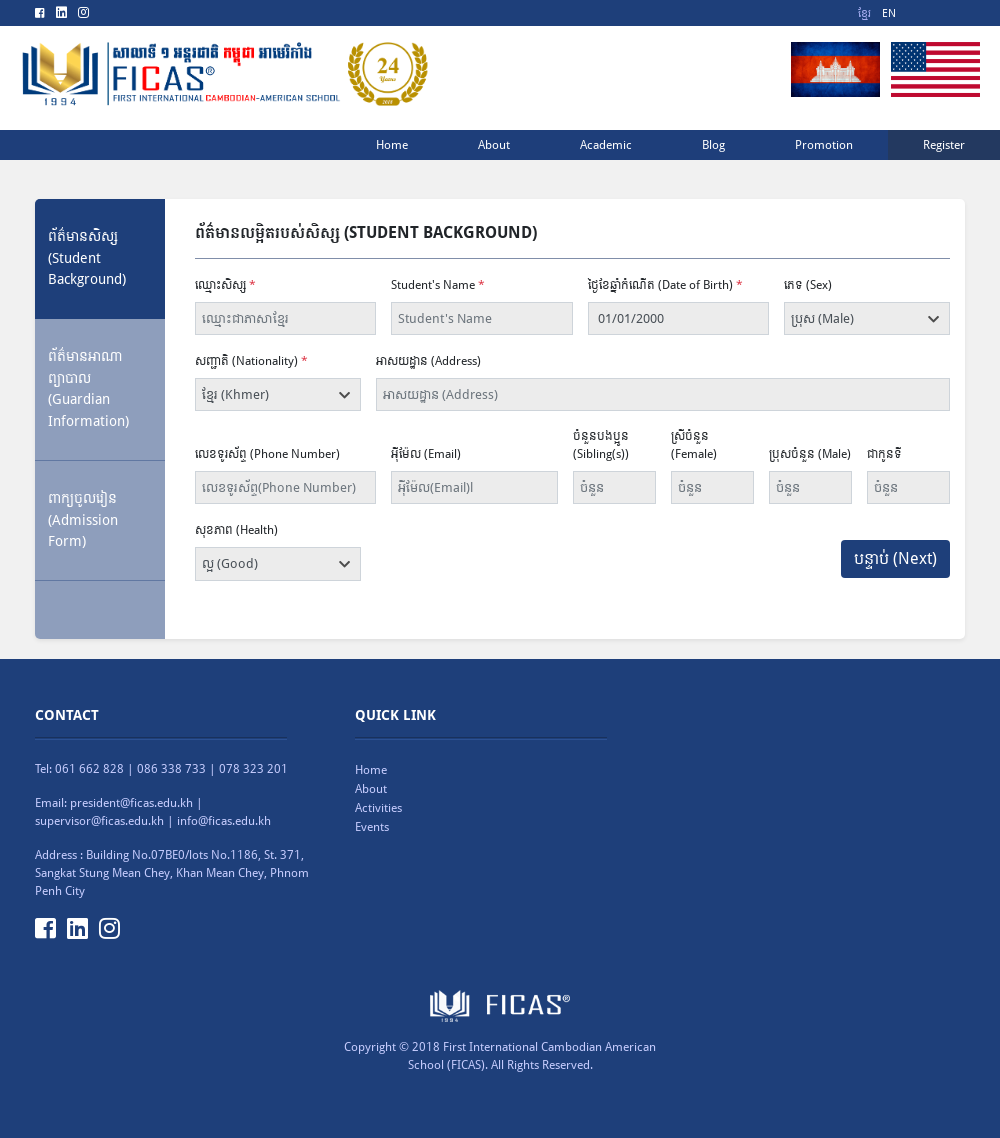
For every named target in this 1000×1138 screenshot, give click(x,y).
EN (889, 13)
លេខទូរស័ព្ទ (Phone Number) (267, 454)
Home (371, 770)
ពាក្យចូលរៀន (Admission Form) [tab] (83, 519)
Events (372, 827)
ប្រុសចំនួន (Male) (810, 454)
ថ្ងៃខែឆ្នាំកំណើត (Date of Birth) (665, 285)
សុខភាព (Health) (236, 530)
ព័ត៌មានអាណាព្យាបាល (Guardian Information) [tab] (88, 388)
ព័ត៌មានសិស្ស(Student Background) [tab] (87, 257)
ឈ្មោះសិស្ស (225, 285)
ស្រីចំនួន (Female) (694, 445)
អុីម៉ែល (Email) (426, 454)
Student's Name (438, 285)
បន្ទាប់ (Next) (895, 558)
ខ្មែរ (864, 13)
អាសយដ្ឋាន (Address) (428, 361)
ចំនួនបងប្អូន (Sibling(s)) (601, 445)
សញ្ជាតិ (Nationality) (251, 361)
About (371, 789)
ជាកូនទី (884, 454)
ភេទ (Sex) (808, 285)
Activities (378, 808)
